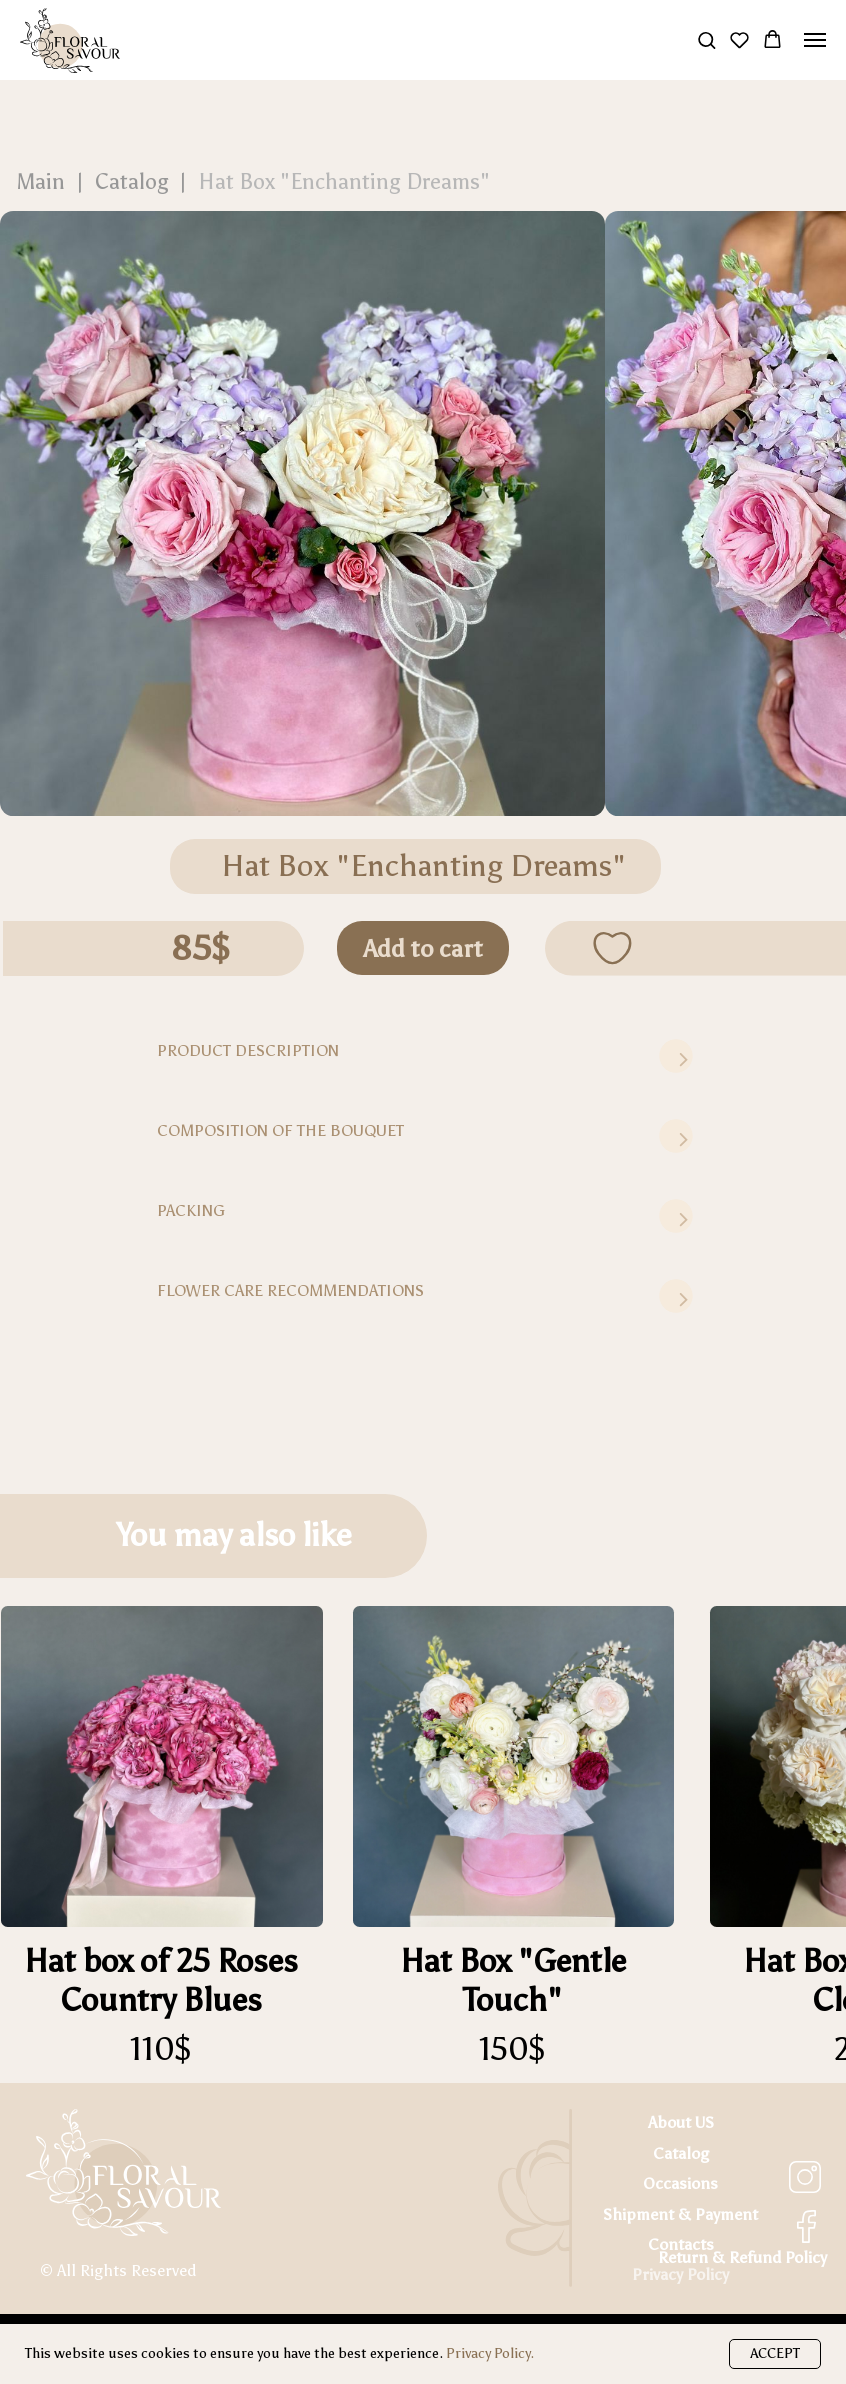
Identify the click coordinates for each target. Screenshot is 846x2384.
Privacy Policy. (490, 2353)
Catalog (681, 2153)
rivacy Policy (685, 2274)
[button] (706, 39)
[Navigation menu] (815, 40)
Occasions (680, 2183)
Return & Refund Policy (742, 2257)
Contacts (681, 2244)
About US (681, 2122)
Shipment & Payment (680, 2214)
